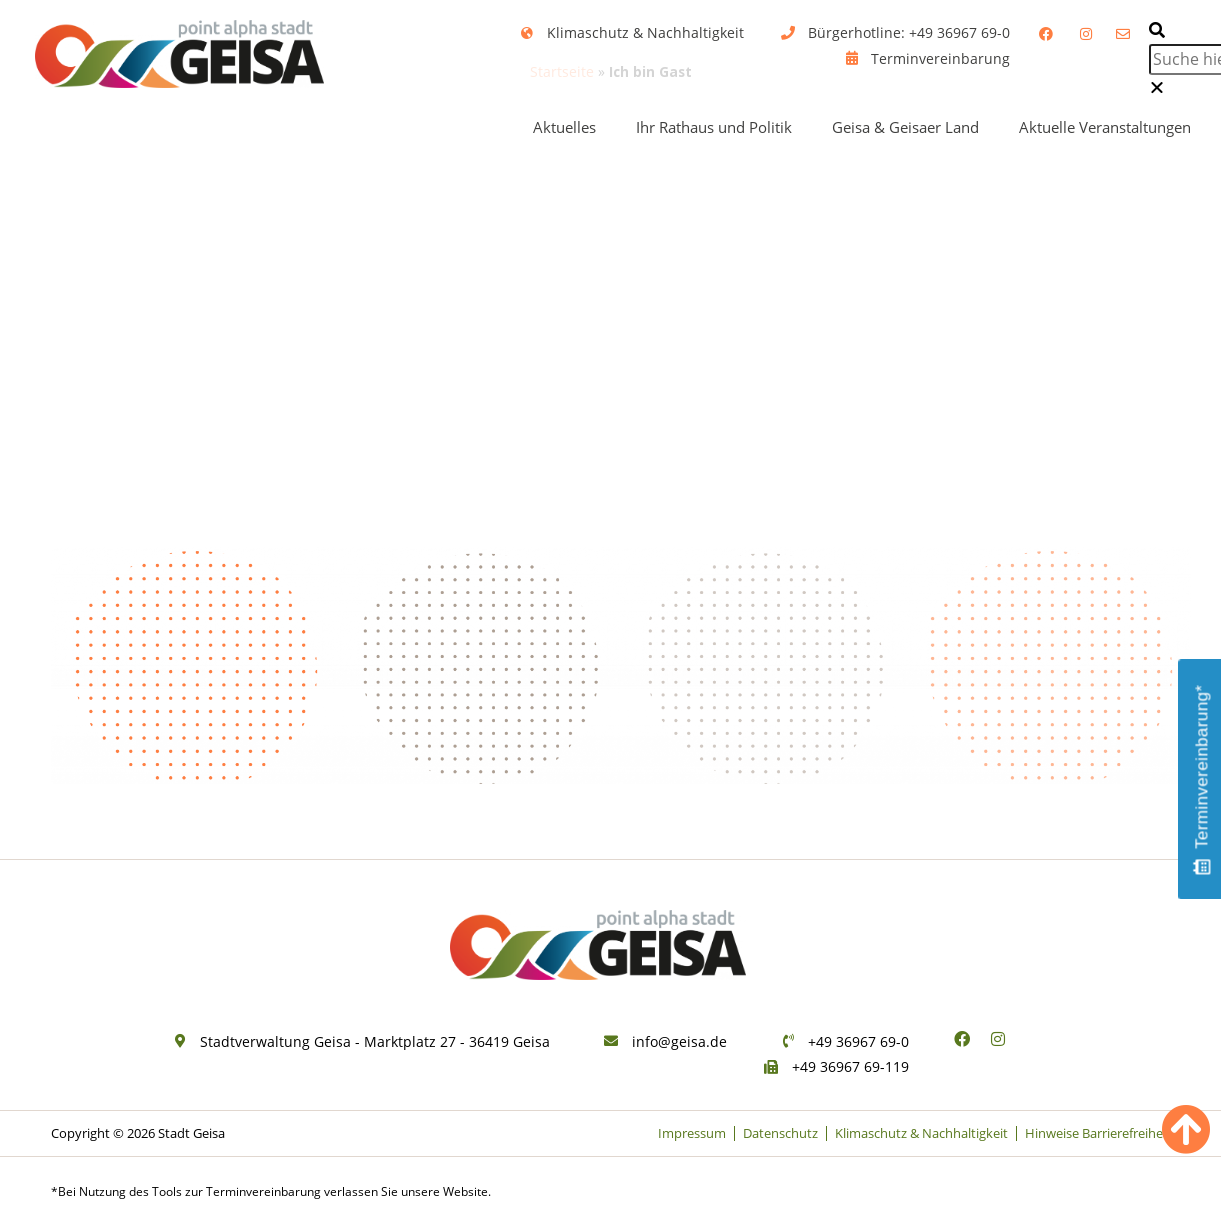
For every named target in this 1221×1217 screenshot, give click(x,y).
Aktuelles (564, 127)
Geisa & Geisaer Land (905, 127)
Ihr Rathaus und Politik (714, 127)
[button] (1172, 31)
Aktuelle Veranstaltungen (1105, 127)
